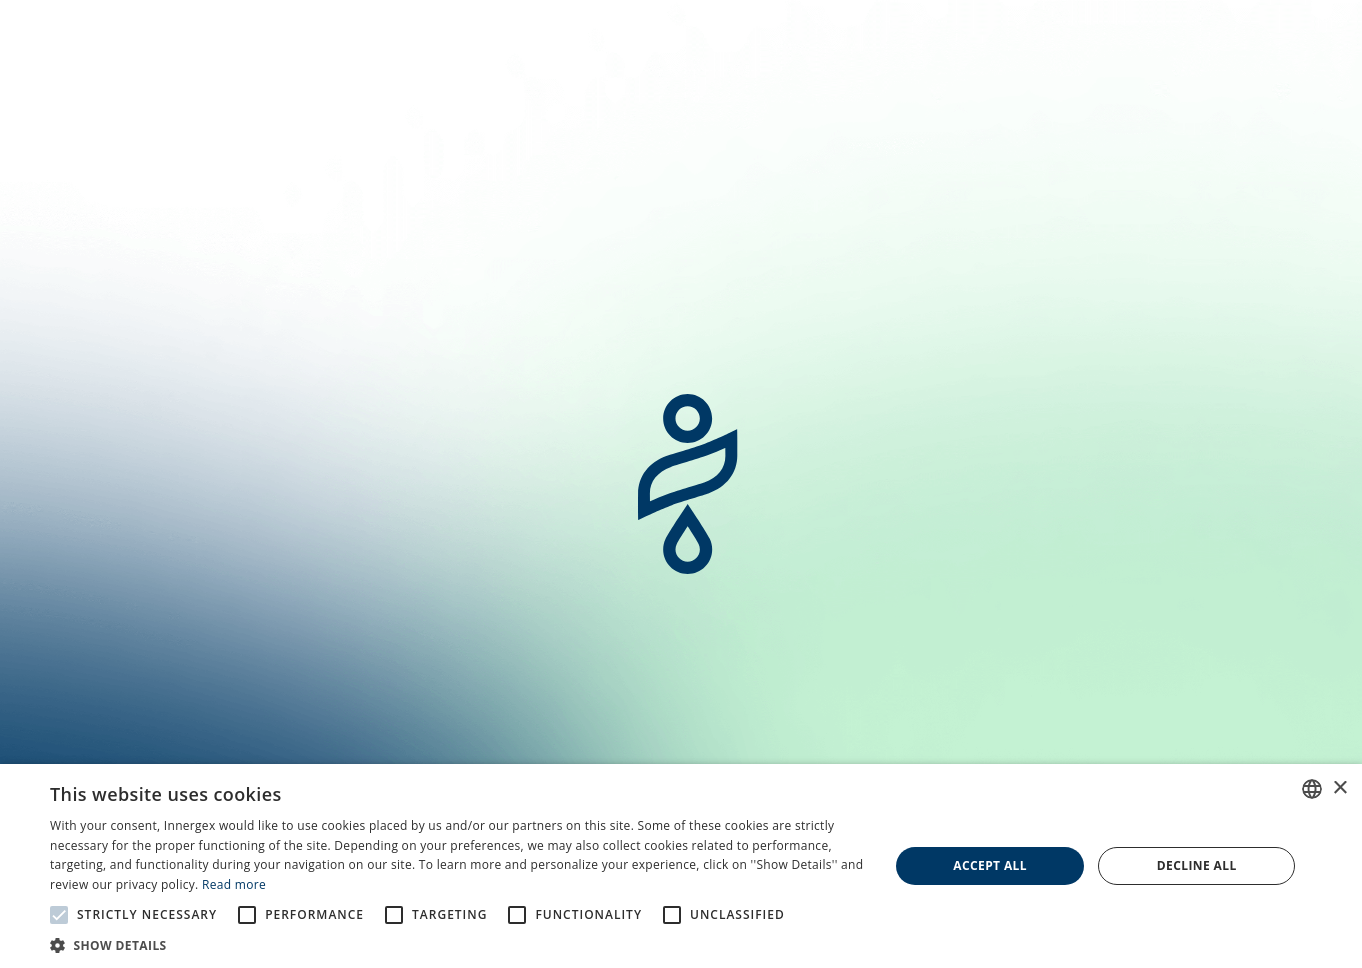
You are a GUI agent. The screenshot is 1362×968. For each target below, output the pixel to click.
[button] (457, 944)
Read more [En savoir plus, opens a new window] (234, 884)
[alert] (681, 866)
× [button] (1339, 788)
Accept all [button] (990, 865)
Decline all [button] (1197, 865)
